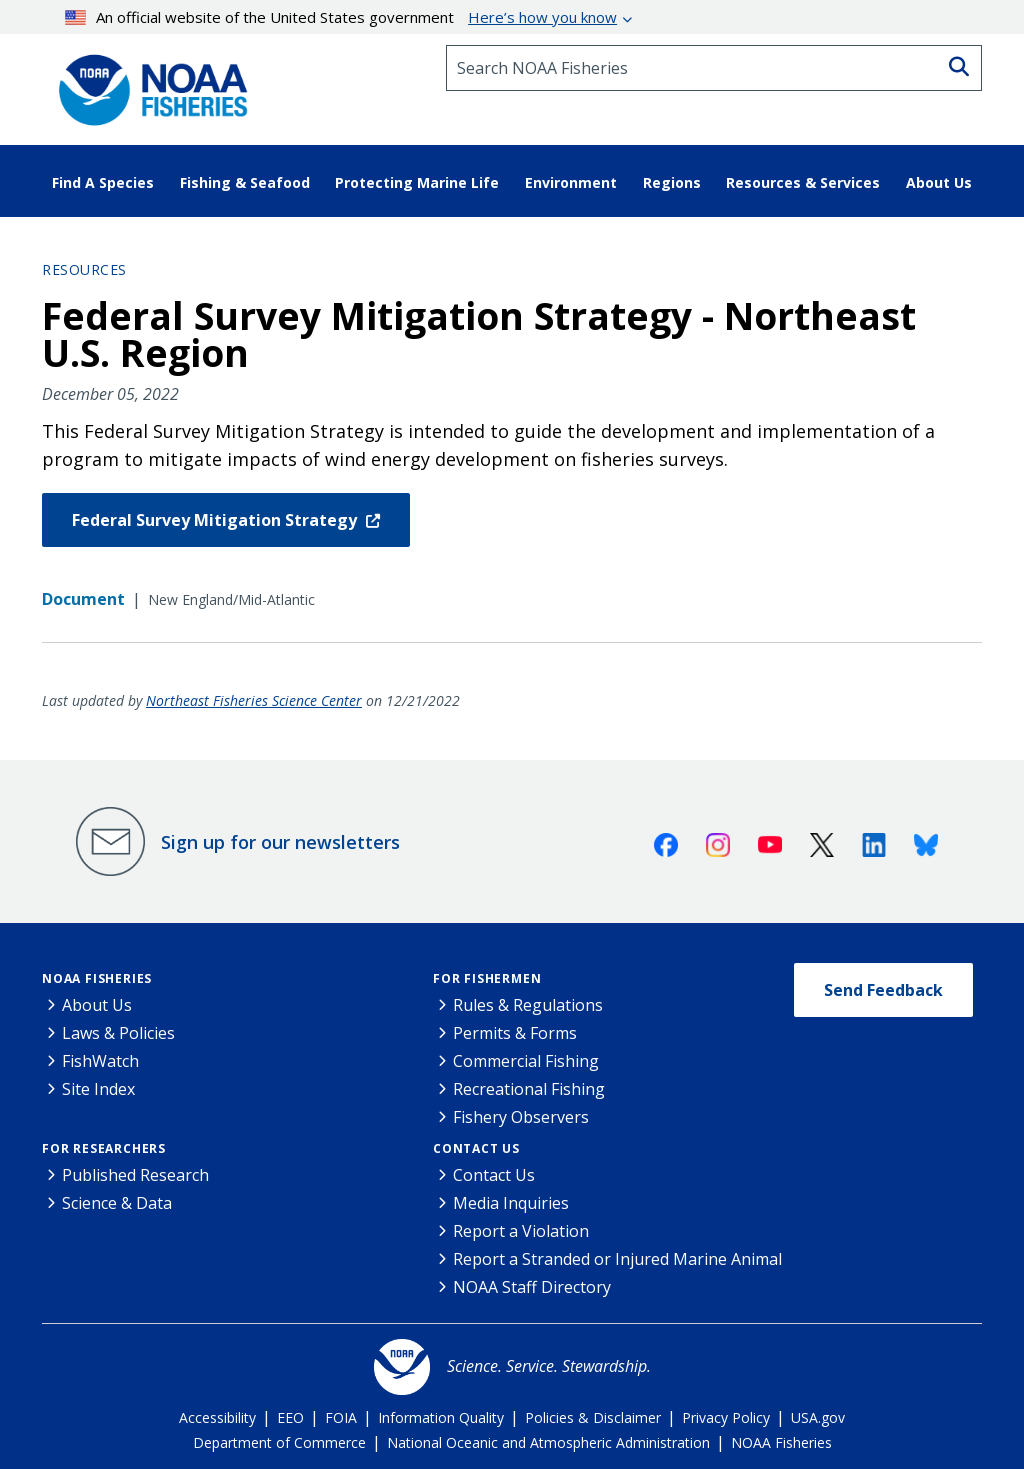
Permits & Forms (515, 1033)
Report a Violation (521, 1231)
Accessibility (217, 1417)
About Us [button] (939, 182)
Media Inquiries (511, 1203)
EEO (290, 1417)
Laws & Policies (118, 1033)
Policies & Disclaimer (593, 1417)
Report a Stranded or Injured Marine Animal (617, 1259)
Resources (84, 269)
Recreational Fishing (529, 1089)
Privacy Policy (726, 1417)
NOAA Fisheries (97, 978)
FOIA (341, 1417)
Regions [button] (672, 182)
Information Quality (441, 1417)
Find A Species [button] (103, 182)
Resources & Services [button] (803, 182)
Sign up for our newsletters (280, 842)
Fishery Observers (521, 1117)
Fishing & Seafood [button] (245, 182)
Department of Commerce (279, 1442)
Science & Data (117, 1203)
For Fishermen (487, 978)
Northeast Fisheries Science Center (254, 700)
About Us (97, 1005)
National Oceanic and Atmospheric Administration (548, 1442)
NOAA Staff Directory (532, 1287)
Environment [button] (571, 182)
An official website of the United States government (341, 17)
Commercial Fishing (526, 1061)
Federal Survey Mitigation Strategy (216, 520)
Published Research (135, 1175)
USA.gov (818, 1417)
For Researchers (104, 1148)
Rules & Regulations (528, 1005)
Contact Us (476, 1148)
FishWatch (100, 1061)
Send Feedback (883, 990)
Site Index (98, 1089)
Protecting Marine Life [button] (417, 182)
